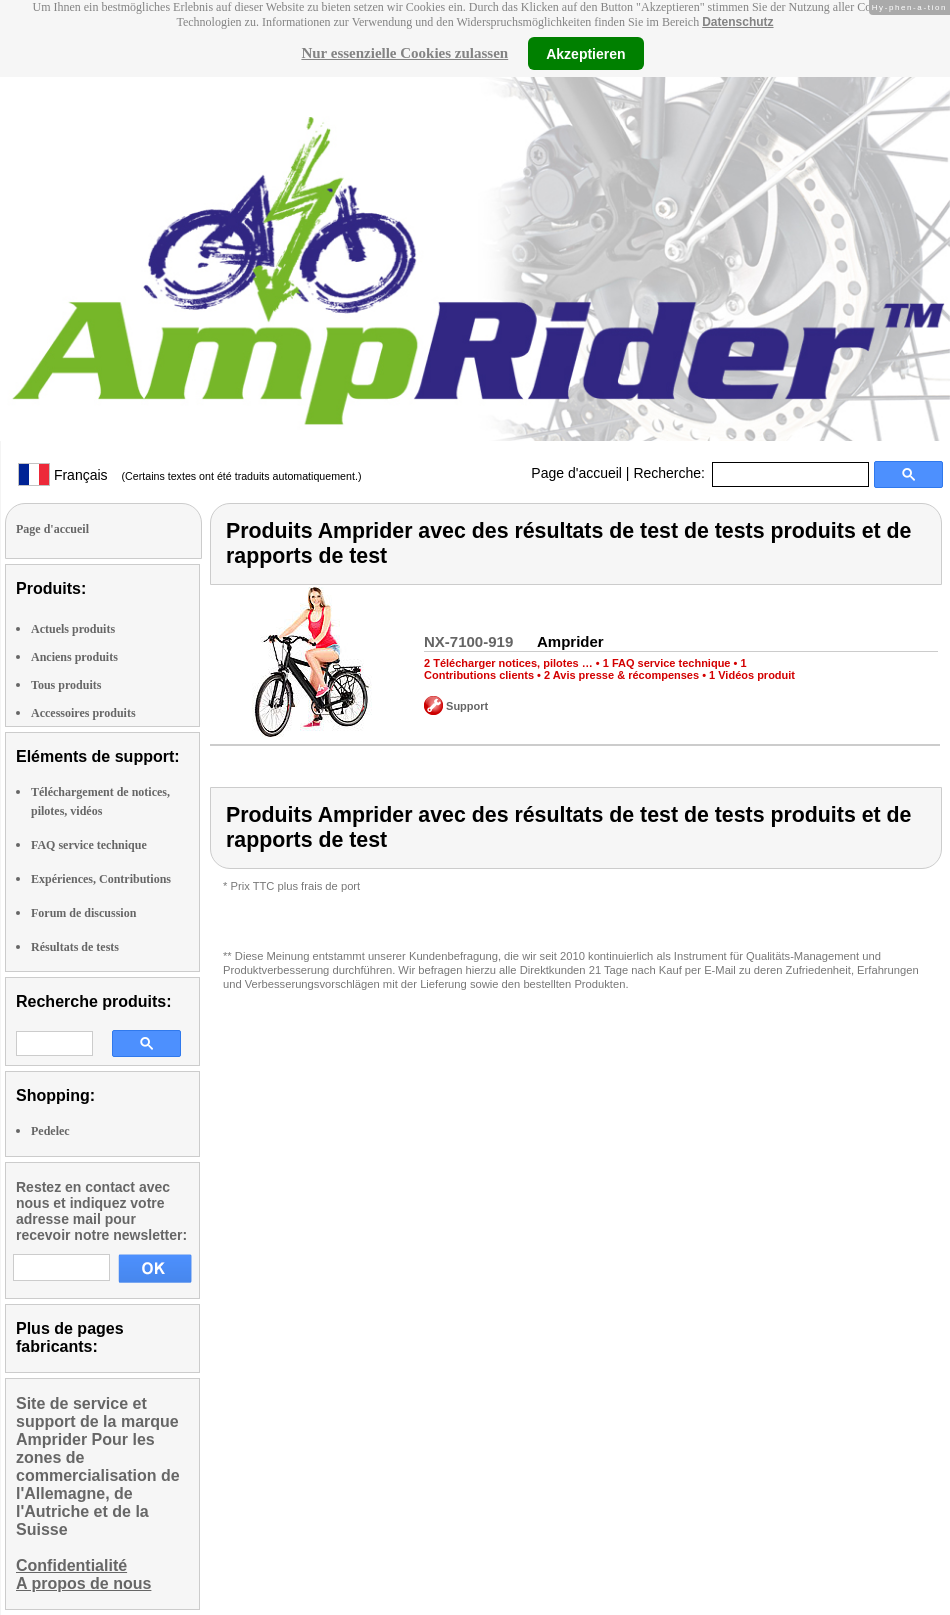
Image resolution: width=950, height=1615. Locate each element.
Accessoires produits (83, 713)
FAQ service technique (89, 845)
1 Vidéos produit (752, 675)
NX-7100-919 (468, 641)
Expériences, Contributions (101, 879)
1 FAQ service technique (667, 663)
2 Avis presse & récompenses (621, 675)
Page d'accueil (576, 473)
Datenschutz (737, 22)
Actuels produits (73, 629)
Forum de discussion (83, 913)
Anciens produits (74, 657)
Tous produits (66, 685)
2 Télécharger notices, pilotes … (508, 663)
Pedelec (50, 1131)
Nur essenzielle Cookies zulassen (404, 53)
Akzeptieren (585, 53)
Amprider (570, 641)
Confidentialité (71, 1565)
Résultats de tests (75, 947)
